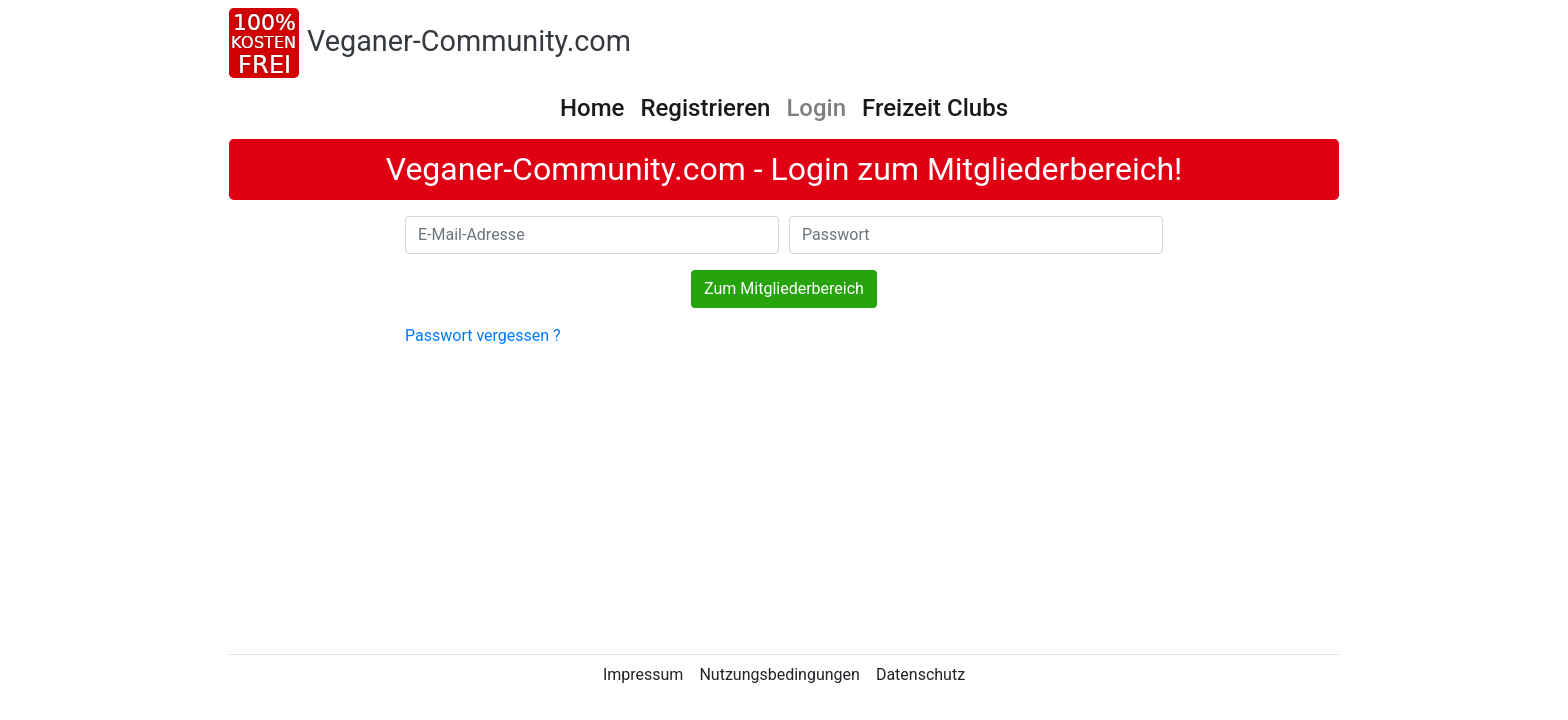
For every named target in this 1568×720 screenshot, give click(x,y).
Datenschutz (920, 674)
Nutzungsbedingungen (779, 674)
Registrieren (705, 108)
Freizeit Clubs (935, 108)
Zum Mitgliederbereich (784, 288)
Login (816, 108)
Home (592, 108)
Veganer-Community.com (469, 41)
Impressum (643, 674)
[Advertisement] (784, 498)
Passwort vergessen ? (483, 335)
